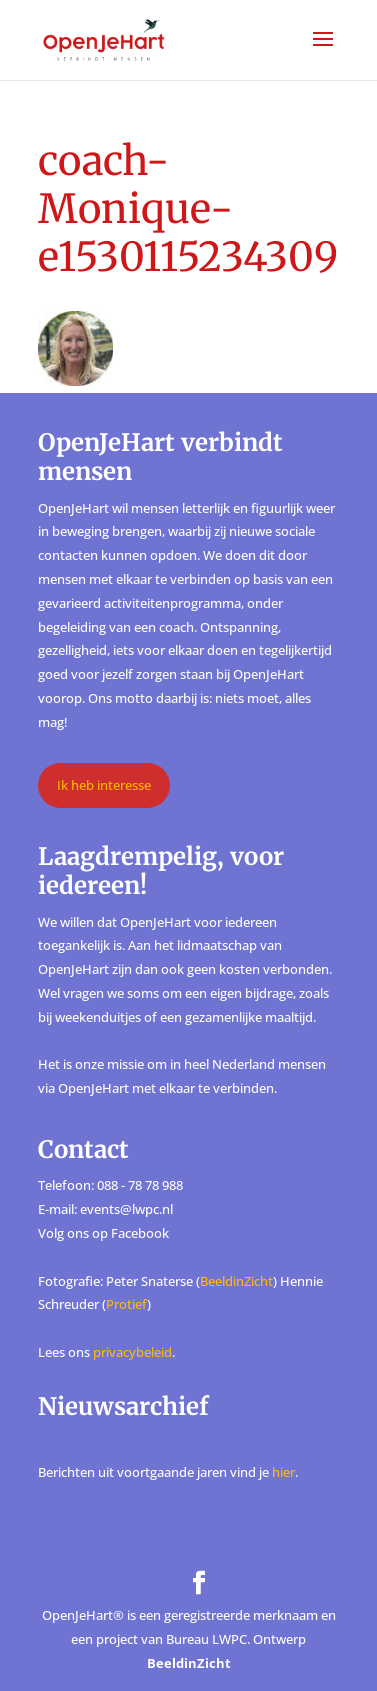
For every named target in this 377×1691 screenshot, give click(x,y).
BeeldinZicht (236, 1281)
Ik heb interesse (104, 785)
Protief (126, 1304)
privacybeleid (132, 1352)
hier (283, 1472)
